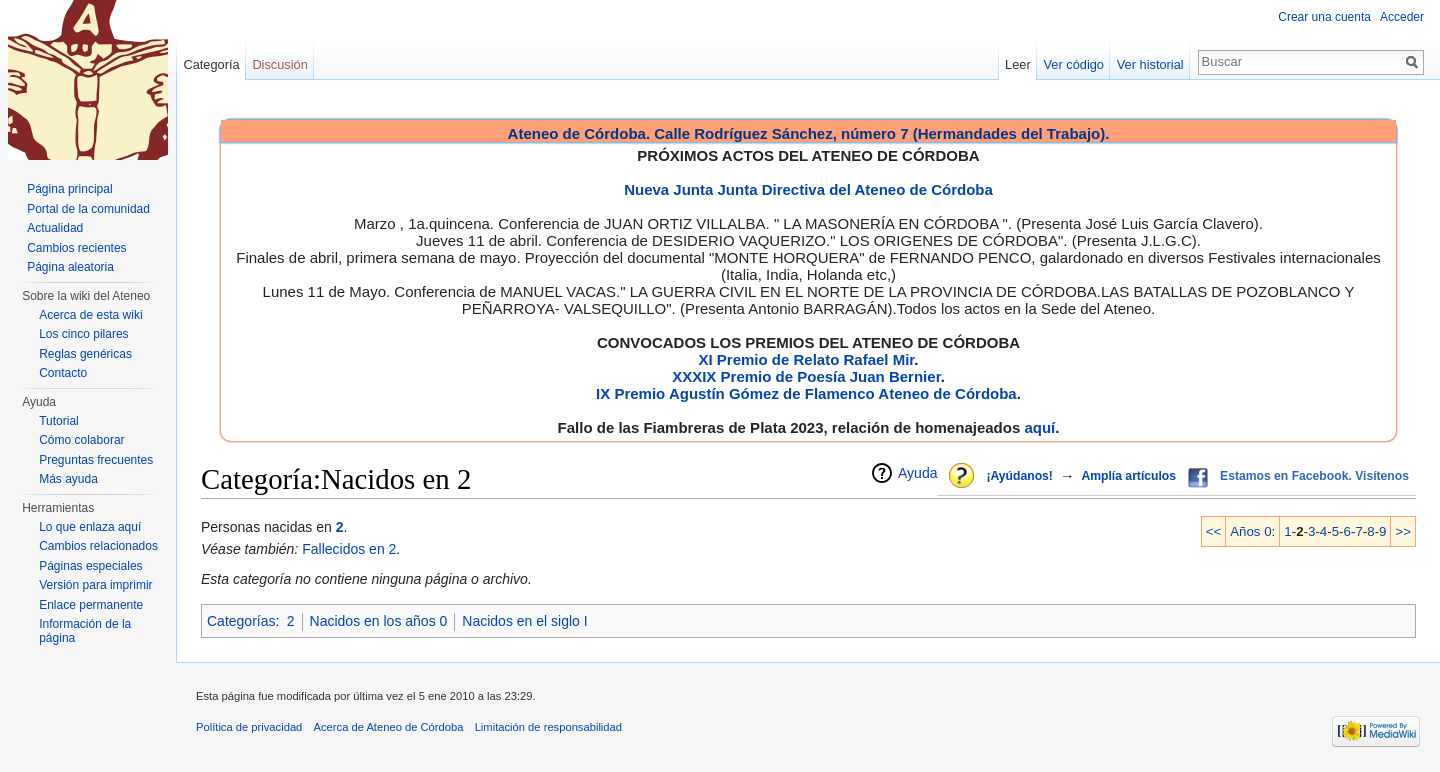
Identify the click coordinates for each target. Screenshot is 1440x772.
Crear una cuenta (1324, 17)
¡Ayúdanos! (1019, 476)
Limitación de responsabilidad (548, 727)
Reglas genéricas (85, 354)
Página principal (69, 189)
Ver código (1074, 64)
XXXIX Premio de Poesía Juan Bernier (806, 376)
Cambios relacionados (98, 546)
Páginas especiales (90, 566)
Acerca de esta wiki (90, 315)
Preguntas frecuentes (96, 460)
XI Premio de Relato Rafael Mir (806, 359)
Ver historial (1150, 64)
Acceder (1402, 17)
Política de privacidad (249, 727)
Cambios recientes (76, 248)
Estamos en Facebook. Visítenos (1314, 476)
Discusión (279, 64)
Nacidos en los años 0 (379, 621)
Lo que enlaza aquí (90, 527)
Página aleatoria (70, 267)
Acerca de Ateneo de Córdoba (389, 727)
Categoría (211, 64)
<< (1214, 531)
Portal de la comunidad (88, 209)
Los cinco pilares (83, 334)
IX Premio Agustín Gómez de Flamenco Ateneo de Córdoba (806, 393)
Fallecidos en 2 (349, 549)
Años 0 (1250, 531)
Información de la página (85, 631)
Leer (1018, 64)
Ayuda (917, 473)
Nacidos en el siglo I (524, 621)
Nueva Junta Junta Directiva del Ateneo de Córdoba (808, 189)
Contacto (63, 373)
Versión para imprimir (95, 585)
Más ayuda (68, 479)
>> (1403, 531)
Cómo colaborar (81, 440)
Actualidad (55, 228)
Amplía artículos (1128, 476)
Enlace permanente (91, 605)
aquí (1039, 427)
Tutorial (59, 421)
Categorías (241, 621)
